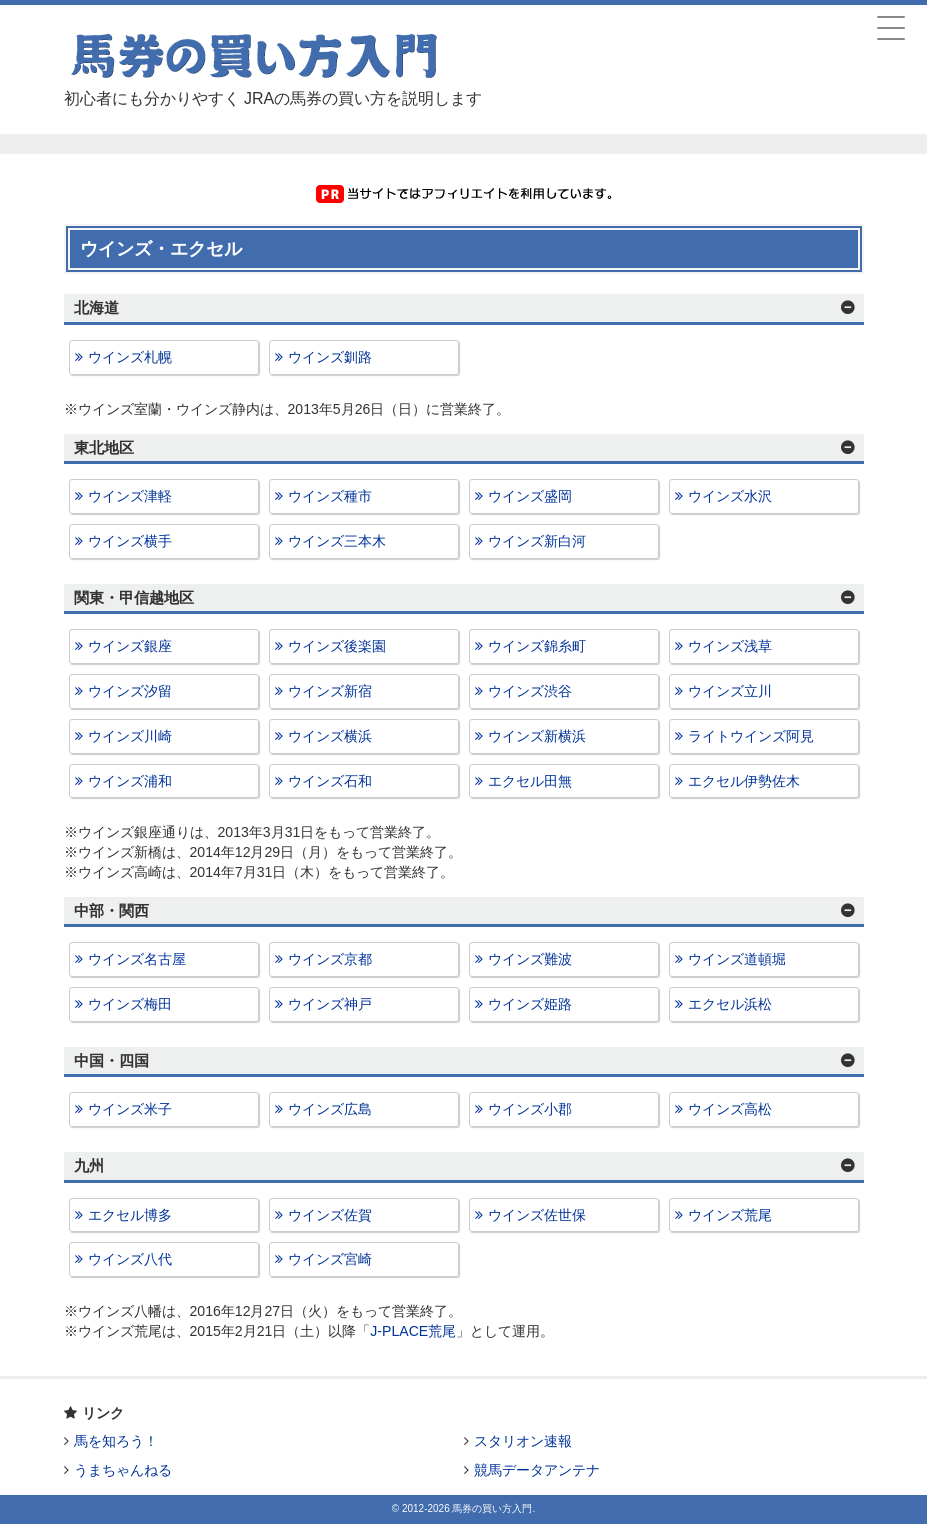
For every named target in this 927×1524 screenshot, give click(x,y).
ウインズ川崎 (130, 736)
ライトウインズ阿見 (751, 736)
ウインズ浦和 (130, 781)
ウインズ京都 (330, 959)
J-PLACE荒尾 (413, 1331)
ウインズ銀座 (130, 646)
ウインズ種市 (330, 496)
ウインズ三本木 (337, 541)
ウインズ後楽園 (337, 646)
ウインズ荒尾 (730, 1215)
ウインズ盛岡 (530, 496)
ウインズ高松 (730, 1109)
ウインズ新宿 (330, 691)
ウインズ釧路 (330, 357)
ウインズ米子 (130, 1109)
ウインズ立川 (730, 691)
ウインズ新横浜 (537, 736)
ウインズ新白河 (537, 541)
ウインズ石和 (330, 781)
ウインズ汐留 (130, 691)
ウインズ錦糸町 (537, 646)
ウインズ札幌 (130, 357)
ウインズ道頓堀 (737, 959)
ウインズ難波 (530, 959)
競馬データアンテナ (537, 1470)
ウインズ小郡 (530, 1109)
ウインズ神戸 (330, 1004)
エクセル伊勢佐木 (744, 781)
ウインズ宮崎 (330, 1259)
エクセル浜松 (730, 1004)
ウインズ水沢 (730, 496)
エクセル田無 (530, 781)
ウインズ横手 (130, 541)
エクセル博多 (130, 1215)
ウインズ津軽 (130, 496)
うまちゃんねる (123, 1470)
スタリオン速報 (523, 1441)
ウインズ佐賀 (330, 1215)
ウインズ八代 (130, 1259)
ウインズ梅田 (130, 1004)
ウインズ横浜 (330, 736)
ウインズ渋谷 (530, 691)
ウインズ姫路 (530, 1004)
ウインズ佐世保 (537, 1215)
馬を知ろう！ (116, 1441)
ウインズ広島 (330, 1109)
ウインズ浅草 (730, 646)
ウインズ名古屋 (137, 959)
